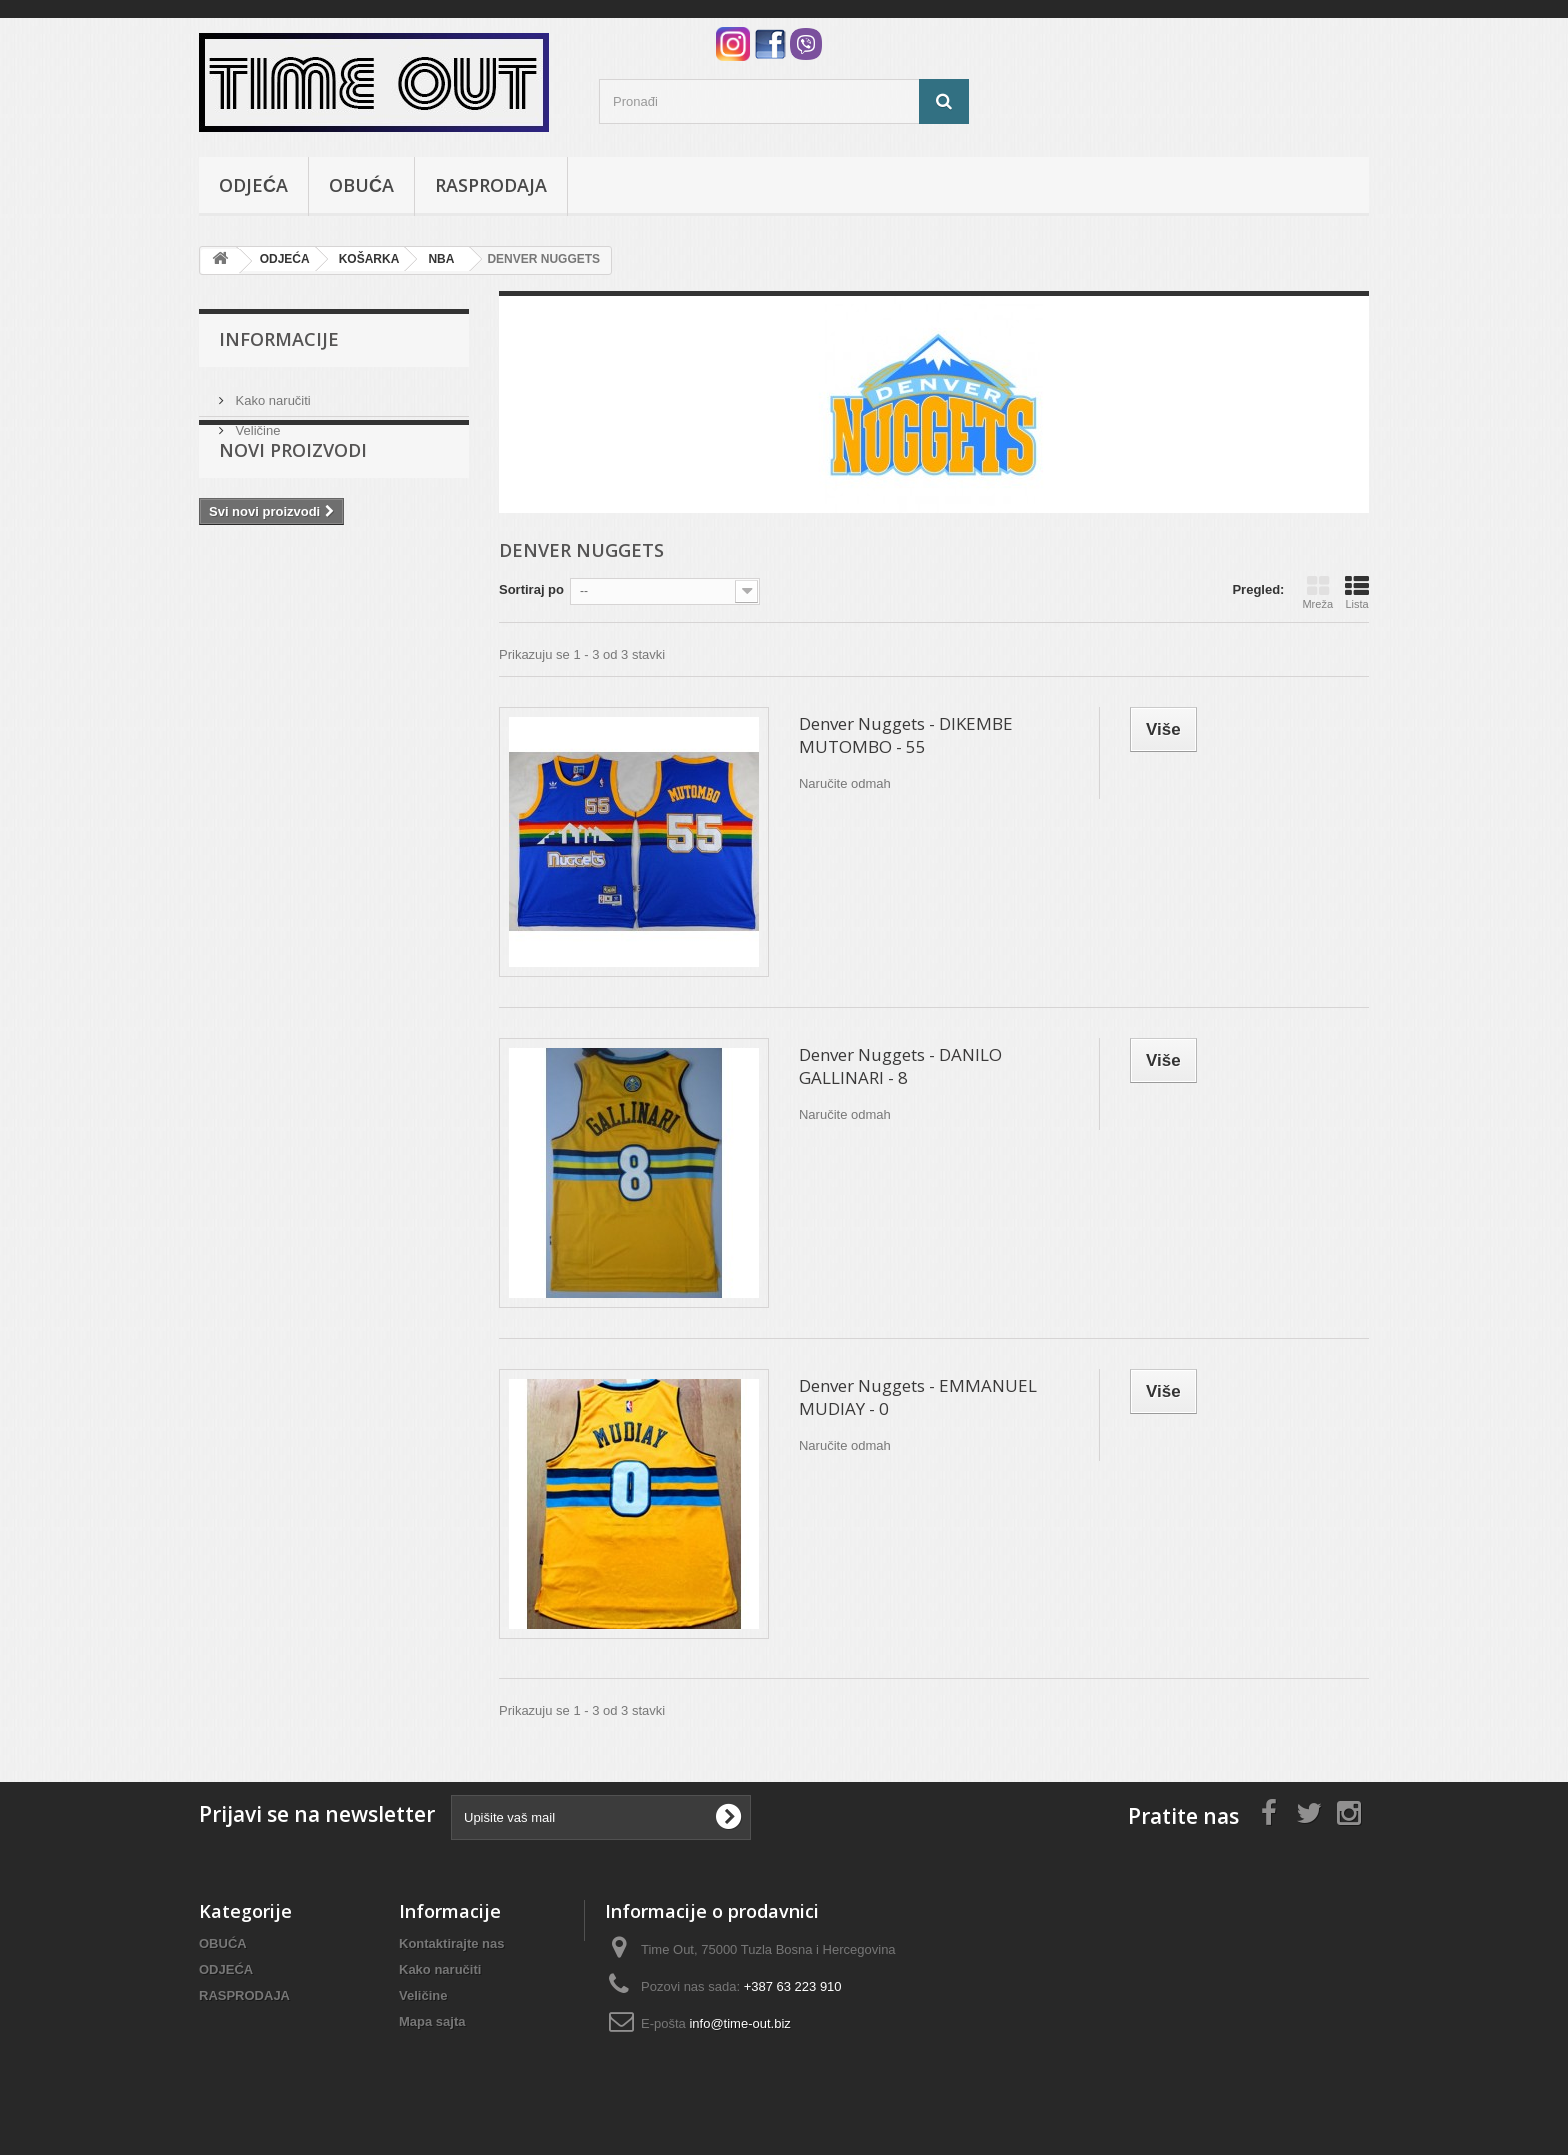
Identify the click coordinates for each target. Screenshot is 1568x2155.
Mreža (1317, 592)
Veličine (256, 422)
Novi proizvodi (293, 498)
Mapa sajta (432, 2021)
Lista (1357, 592)
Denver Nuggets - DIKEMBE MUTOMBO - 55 (906, 735)
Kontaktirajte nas (451, 1943)
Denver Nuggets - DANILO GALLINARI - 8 (900, 1066)
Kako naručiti (271, 392)
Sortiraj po (531, 589)
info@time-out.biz (739, 2023)
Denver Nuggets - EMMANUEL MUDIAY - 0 (918, 1397)
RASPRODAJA (491, 185)
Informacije (279, 339)
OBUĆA (361, 185)
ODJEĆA (253, 185)
